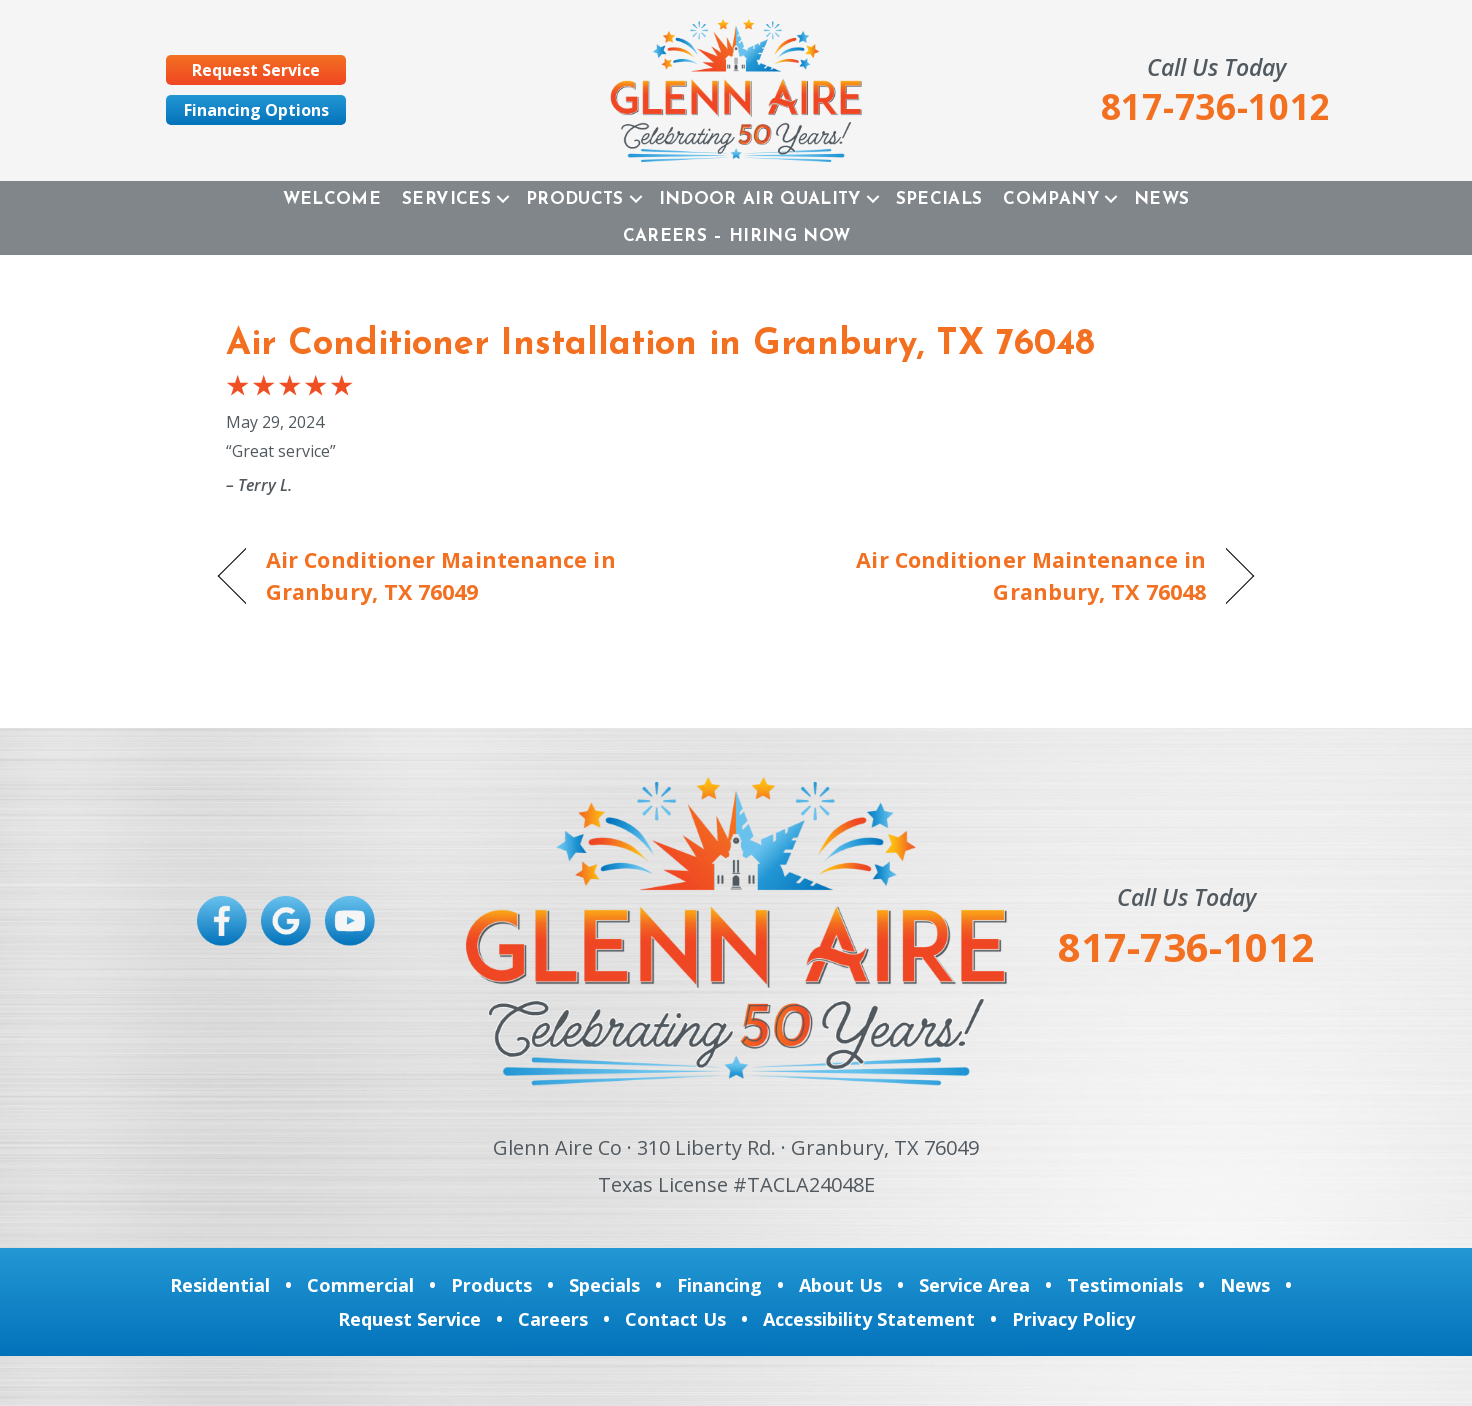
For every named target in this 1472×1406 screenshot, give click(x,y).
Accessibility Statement (869, 1319)
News (1161, 199)
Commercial (360, 1285)
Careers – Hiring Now (737, 236)
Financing (719, 1285)
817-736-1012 (1186, 946)
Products (575, 199)
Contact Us (675, 1319)
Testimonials (1125, 1285)
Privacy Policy (1073, 1319)
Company (1050, 199)
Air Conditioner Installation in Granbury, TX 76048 (660, 345)
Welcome (332, 199)
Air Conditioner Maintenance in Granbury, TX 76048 (986, 575)
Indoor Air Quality (760, 199)
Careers (553, 1319)
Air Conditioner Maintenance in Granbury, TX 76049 (441, 575)
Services (446, 199)
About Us (840, 1285)
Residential (220, 1285)
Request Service (409, 1319)
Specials (939, 199)
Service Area (974, 1285)
